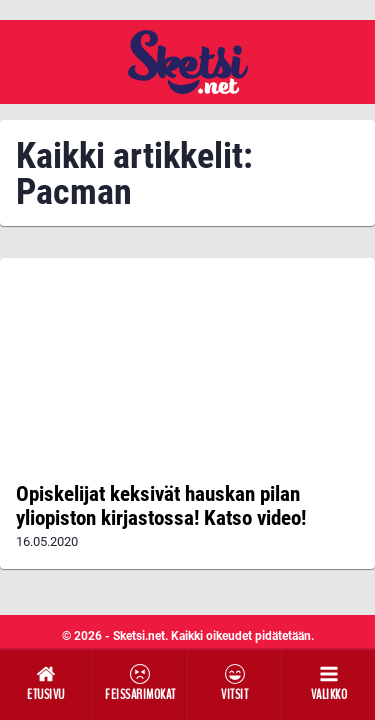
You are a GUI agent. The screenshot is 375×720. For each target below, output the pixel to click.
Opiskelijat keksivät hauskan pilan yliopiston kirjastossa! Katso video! (161, 506)
